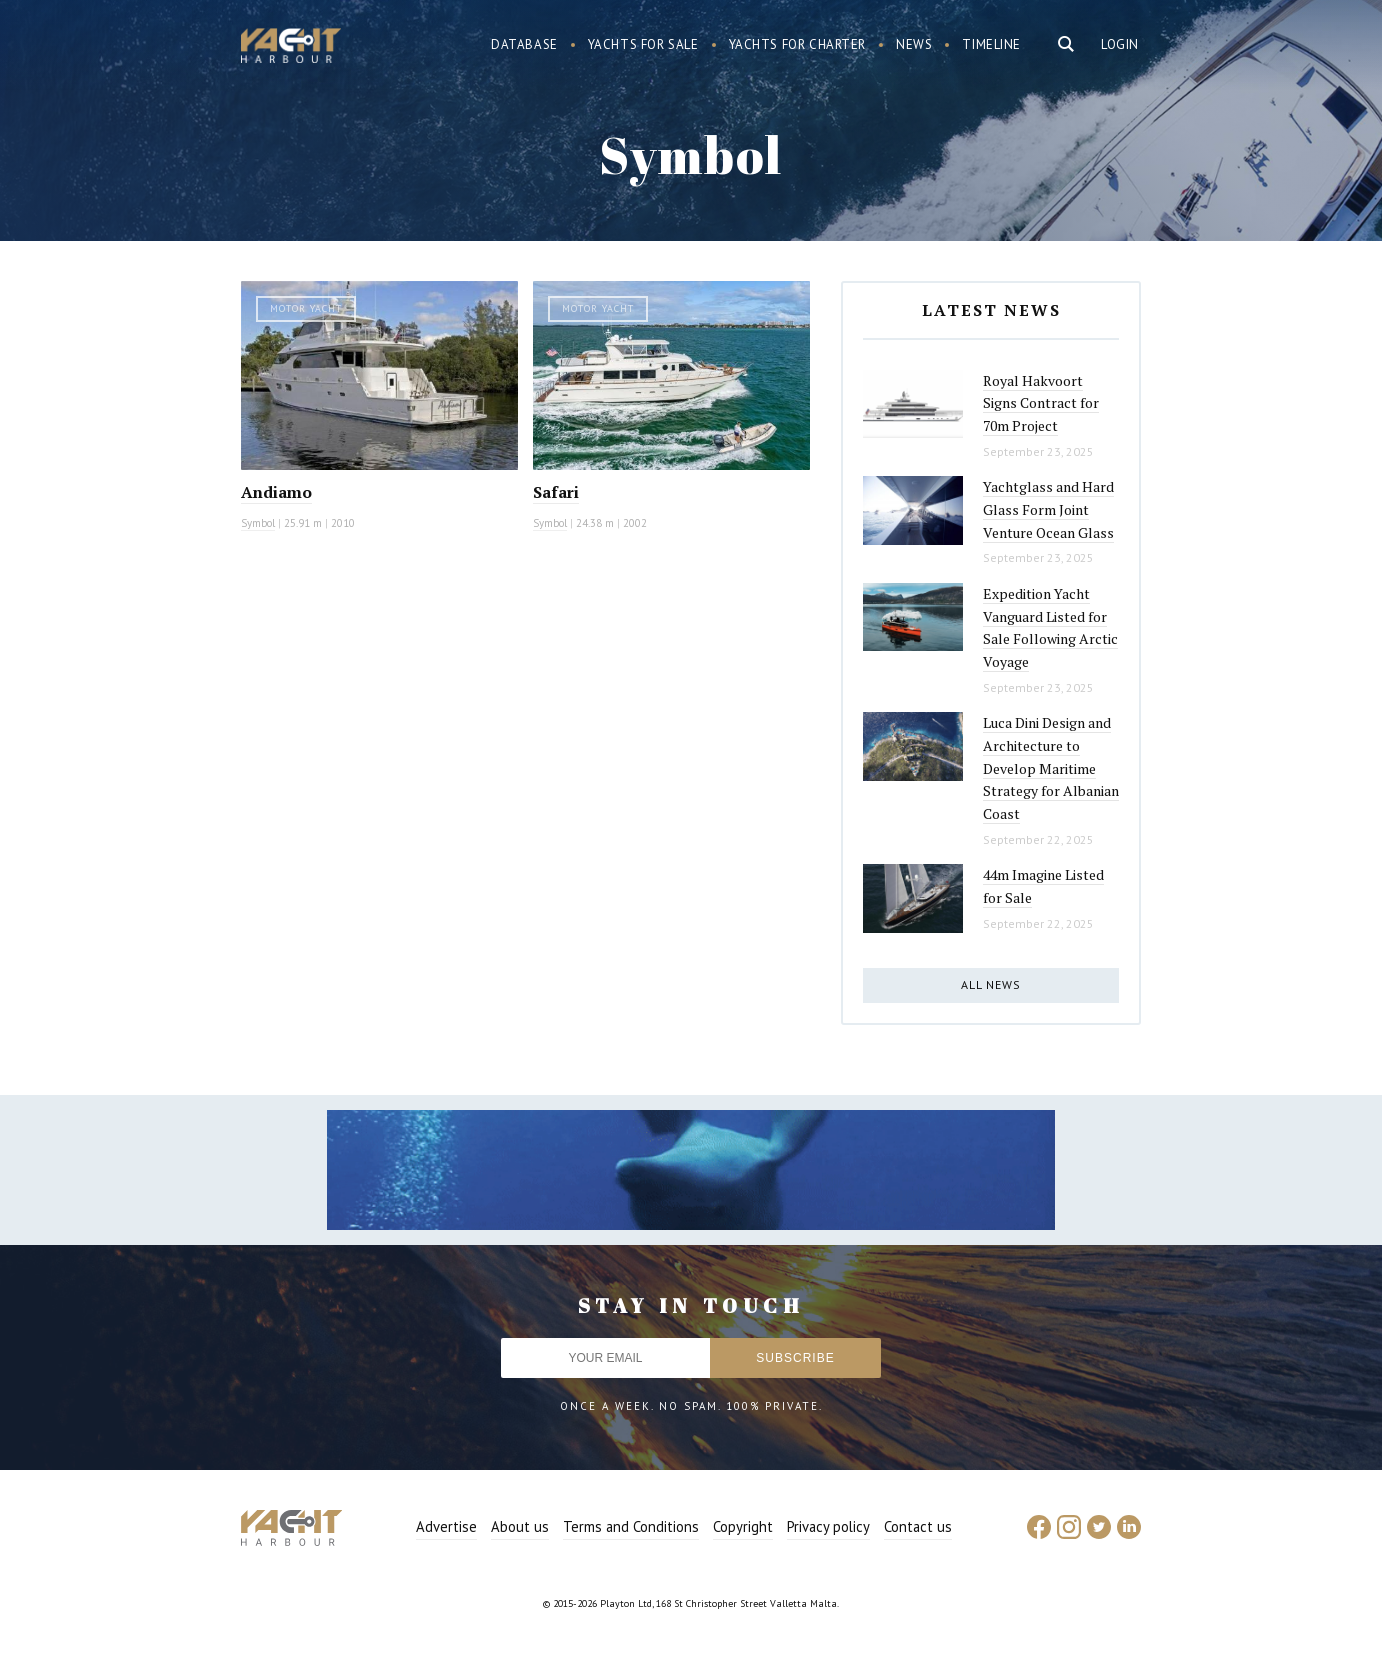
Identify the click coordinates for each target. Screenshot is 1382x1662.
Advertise (446, 1526)
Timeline (991, 44)
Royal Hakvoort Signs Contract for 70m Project (1041, 403)
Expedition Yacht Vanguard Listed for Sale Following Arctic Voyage (1050, 627)
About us (520, 1526)
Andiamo (276, 492)
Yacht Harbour (291, 48)
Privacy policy (828, 1526)
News (914, 44)
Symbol (258, 523)
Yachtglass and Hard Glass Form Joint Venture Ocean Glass (1048, 509)
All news (991, 984)
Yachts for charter (798, 44)
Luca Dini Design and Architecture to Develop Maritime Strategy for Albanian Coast (1051, 768)
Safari (556, 492)
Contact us (918, 1526)
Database (524, 44)
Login (1120, 44)
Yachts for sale (643, 44)
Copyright (743, 1526)
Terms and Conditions (631, 1526)
